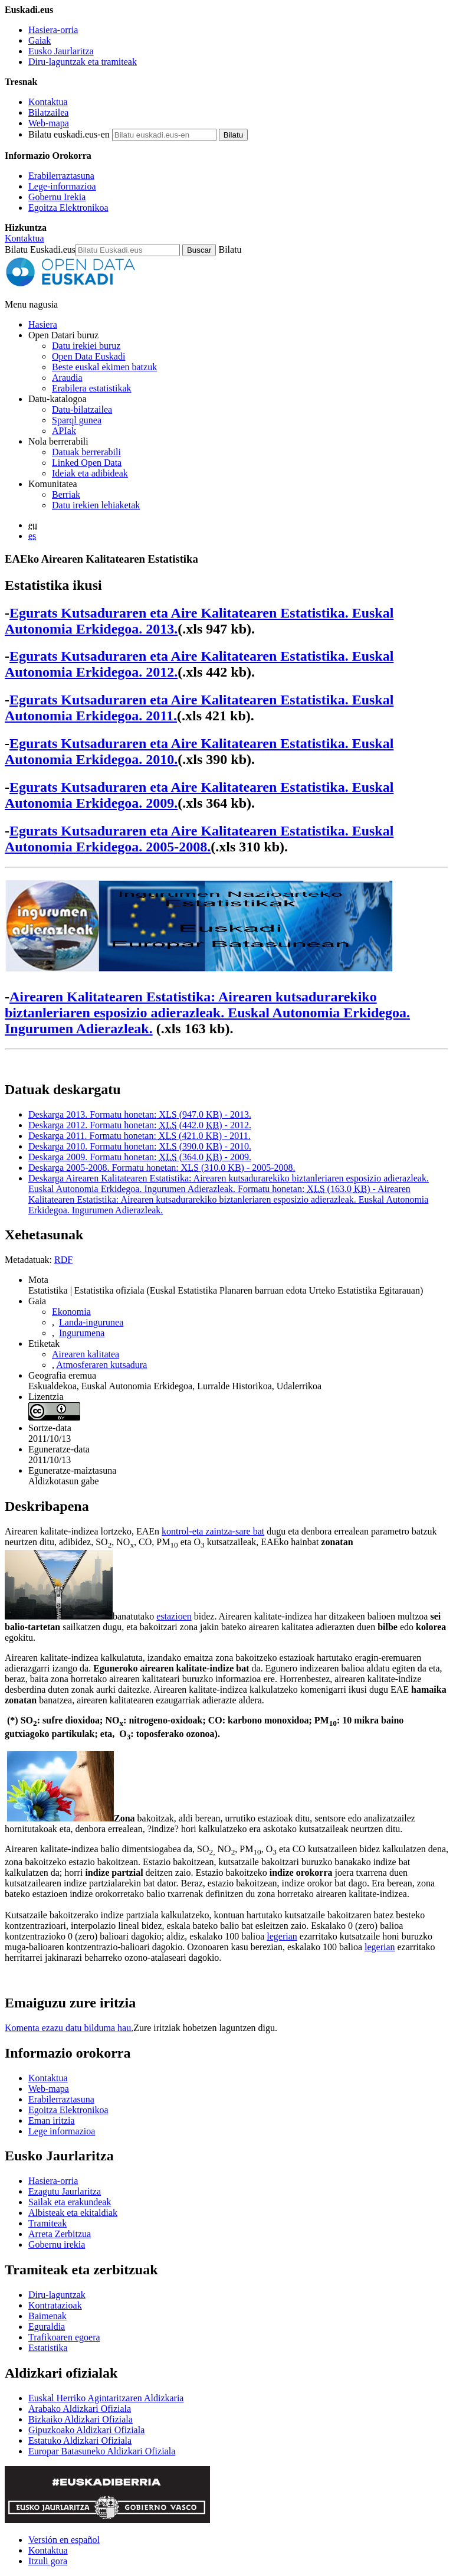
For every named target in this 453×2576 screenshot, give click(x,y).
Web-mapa (48, 123)
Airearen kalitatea (85, 1354)
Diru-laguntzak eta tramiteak (82, 62)
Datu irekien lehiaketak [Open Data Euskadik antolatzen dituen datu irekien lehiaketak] (96, 505)
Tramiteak (47, 2223)
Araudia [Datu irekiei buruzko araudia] (67, 378)
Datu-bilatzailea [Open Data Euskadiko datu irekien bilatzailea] (82, 409)
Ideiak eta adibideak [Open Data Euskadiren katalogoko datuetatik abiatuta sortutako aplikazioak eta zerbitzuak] (90, 473)
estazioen (174, 1616)
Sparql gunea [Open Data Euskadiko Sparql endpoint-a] (76, 420)
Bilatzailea (48, 112)
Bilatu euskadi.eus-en (69, 134)
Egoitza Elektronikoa (68, 208)
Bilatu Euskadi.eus (40, 249)
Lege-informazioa (62, 186)
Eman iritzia (51, 2120)
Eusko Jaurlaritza (61, 51)
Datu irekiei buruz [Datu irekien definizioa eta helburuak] (86, 346)
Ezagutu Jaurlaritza (64, 2191)
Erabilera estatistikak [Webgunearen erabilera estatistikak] (92, 388)
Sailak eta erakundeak (69, 2202)
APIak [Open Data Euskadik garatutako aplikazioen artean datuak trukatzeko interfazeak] (64, 431)
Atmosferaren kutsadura (101, 1365)
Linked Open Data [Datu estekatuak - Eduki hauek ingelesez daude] (87, 463)
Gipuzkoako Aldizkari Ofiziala (86, 2430)
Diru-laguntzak (57, 2295)
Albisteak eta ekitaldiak (72, 2213)
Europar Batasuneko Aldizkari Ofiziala (101, 2451)
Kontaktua (48, 102)
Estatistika (48, 2348)
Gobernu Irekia (57, 197)
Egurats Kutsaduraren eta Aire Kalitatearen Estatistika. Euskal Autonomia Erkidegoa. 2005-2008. (199, 838)
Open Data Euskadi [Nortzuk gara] (88, 356)
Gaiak (39, 40)
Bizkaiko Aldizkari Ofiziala (80, 2419)
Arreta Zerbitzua (59, 2234)
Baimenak (47, 2316)
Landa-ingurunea (91, 1322)
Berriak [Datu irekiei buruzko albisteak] (66, 494)
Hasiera (42, 324)
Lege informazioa (61, 2131)
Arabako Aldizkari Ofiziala (79, 2409)
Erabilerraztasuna (61, 176)
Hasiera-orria (53, 30)
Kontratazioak (55, 2305)
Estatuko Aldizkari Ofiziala (80, 2440)
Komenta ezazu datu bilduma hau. (69, 2028)
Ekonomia (71, 1312)
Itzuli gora (47, 2561)
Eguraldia (46, 2327)
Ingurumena (81, 1333)
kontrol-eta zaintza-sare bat (213, 1531)
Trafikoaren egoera (64, 2337)
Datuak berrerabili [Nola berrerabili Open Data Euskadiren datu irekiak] (86, 452)
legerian (282, 1936)
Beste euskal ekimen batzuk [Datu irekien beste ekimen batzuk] (104, 367)
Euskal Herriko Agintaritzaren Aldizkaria (105, 2398)
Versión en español (64, 2540)
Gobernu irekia (56, 2244)
